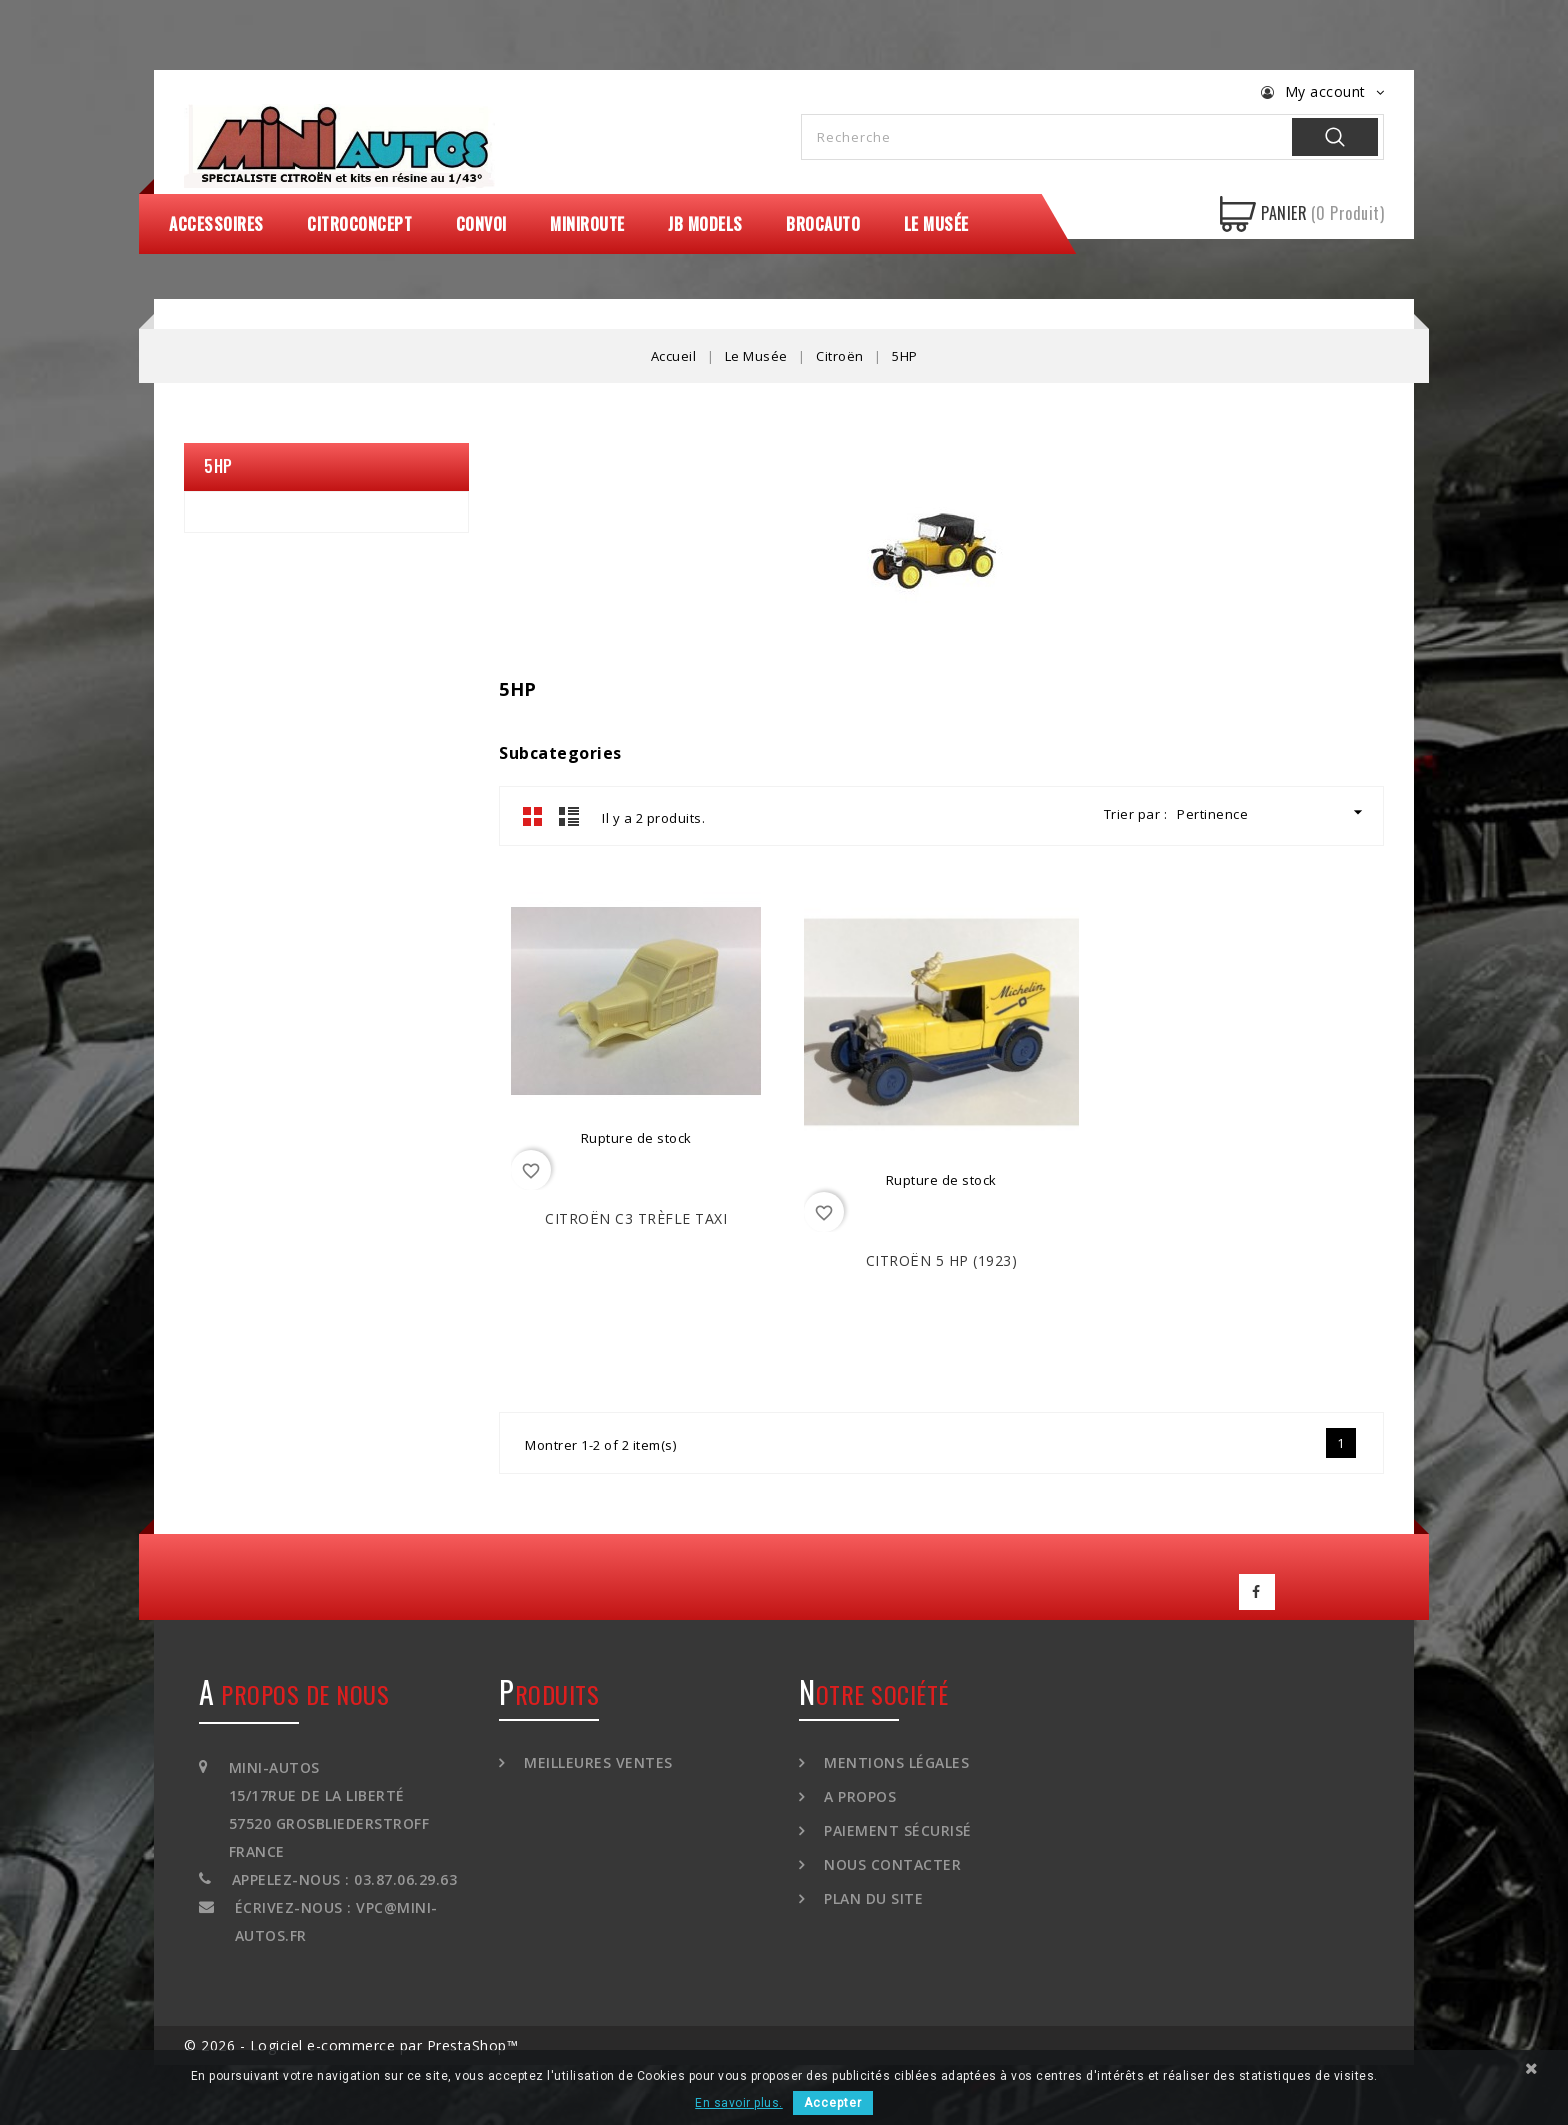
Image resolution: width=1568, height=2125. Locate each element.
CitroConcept (359, 224)
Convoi (481, 224)
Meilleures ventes (596, 1762)
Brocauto (823, 224)
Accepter (833, 2103)
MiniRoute (587, 224)
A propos (858, 1796)
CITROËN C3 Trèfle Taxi (636, 1218)
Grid (533, 816)
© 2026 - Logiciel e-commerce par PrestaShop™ (351, 2045)
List (569, 816)
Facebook (1257, 1592)
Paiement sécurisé (896, 1830)
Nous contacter (891, 1864)
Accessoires (216, 224)
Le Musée (936, 224)
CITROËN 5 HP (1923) (942, 1260)
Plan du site (872, 1898)
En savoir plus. (739, 2103)
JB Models (705, 224)
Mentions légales (895, 1762)
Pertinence (1272, 812)
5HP (218, 466)
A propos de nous (294, 1694)
